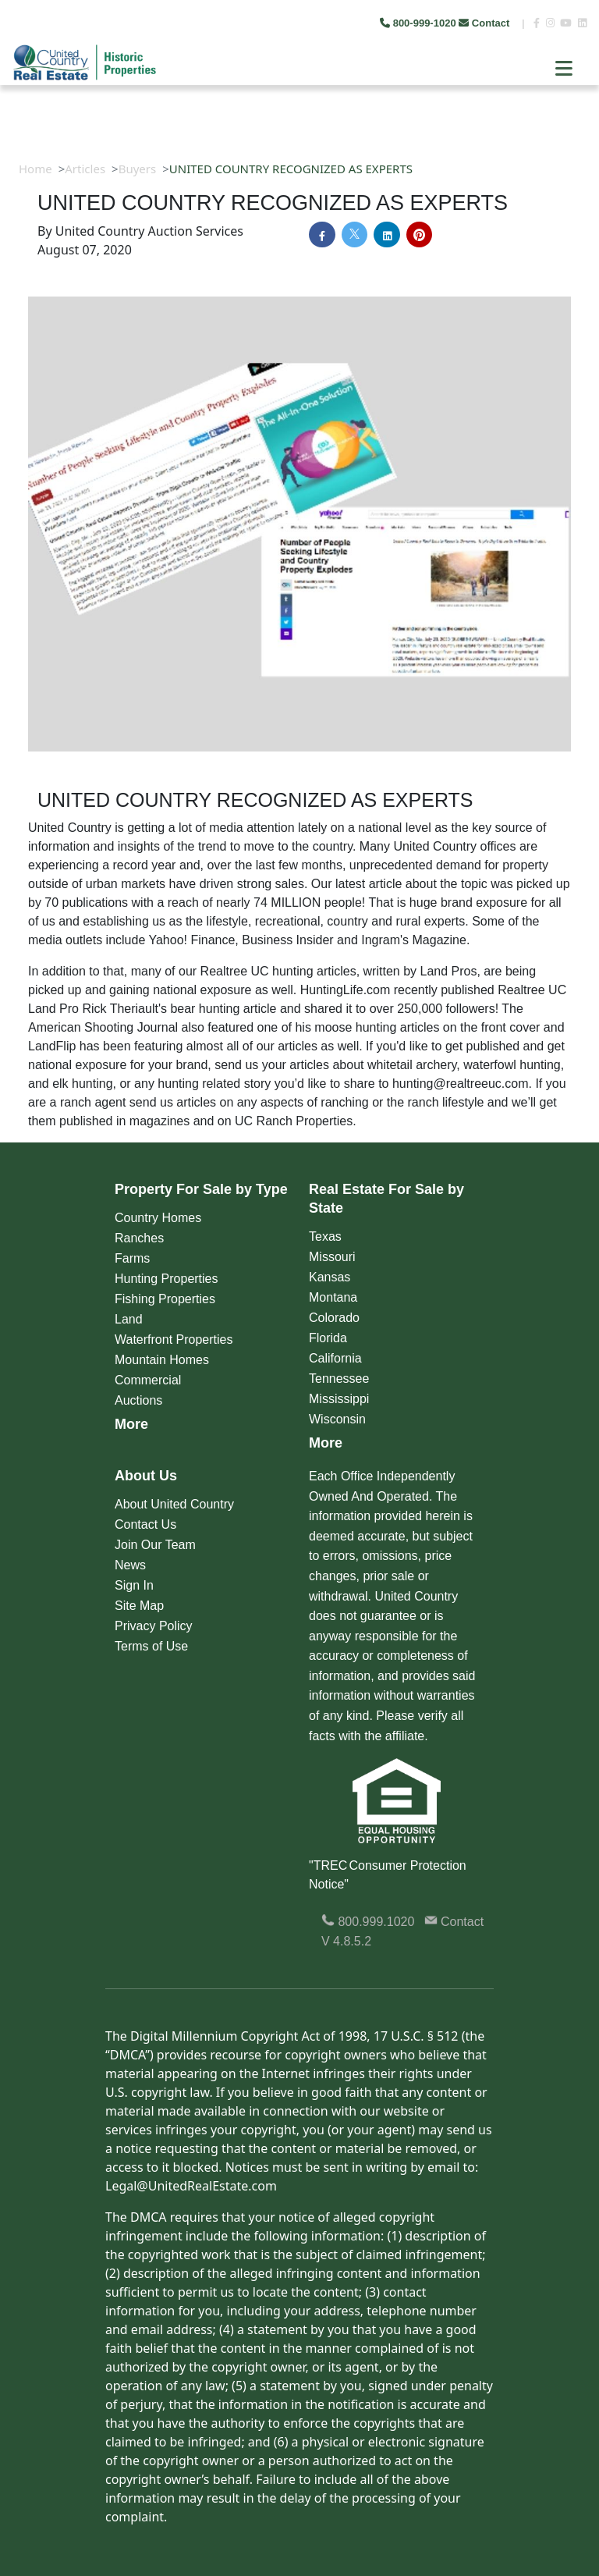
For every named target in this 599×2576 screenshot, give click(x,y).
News (130, 1565)
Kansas (329, 1277)
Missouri (332, 1256)
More (131, 1424)
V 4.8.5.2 (346, 1941)
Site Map (139, 1605)
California (335, 1358)
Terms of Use (151, 1646)
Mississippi (339, 1398)
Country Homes (158, 1217)
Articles (85, 168)
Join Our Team (155, 1544)
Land (129, 1319)
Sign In (134, 1585)
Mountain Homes (162, 1359)
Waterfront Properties (173, 1339)
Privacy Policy (154, 1626)
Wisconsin (337, 1419)
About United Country (174, 1504)
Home (35, 168)
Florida (328, 1338)
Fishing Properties (165, 1299)
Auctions (138, 1400)
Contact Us (145, 1524)
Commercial (148, 1380)
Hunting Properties (166, 1278)
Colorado (334, 1317)
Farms (132, 1258)
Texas (325, 1236)
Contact (485, 23)
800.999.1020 (367, 1921)
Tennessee (339, 1378)
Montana (333, 1297)
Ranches (139, 1238)
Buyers (138, 168)
